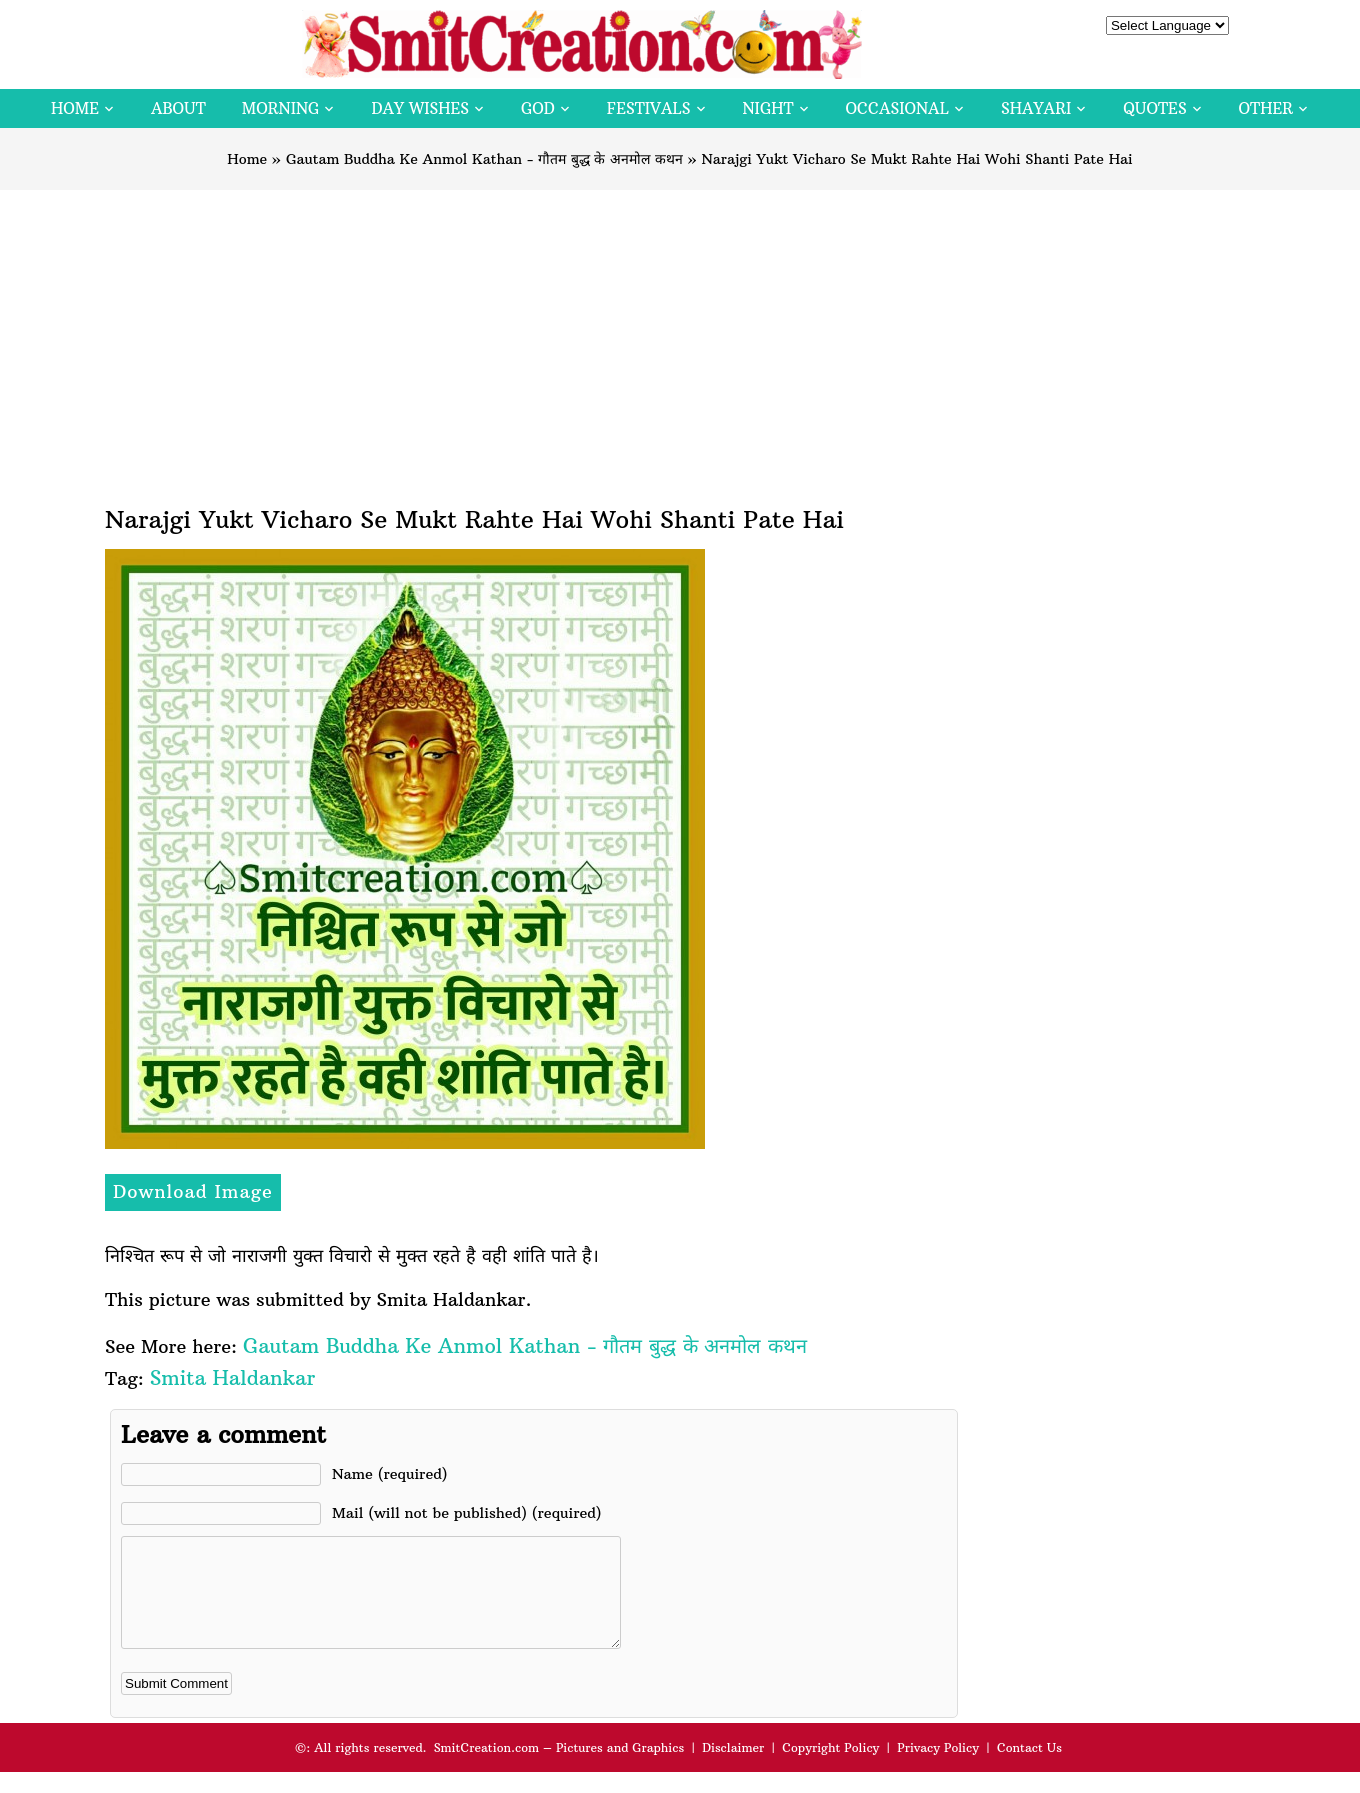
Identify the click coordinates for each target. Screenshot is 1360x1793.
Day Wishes (420, 108)
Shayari (1036, 108)
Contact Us (1029, 1768)
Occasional (897, 108)
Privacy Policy (938, 1768)
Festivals (649, 108)
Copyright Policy (830, 1768)
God (538, 108)
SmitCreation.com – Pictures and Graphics (559, 1768)
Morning (281, 108)
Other (1266, 108)
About (178, 108)
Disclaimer (733, 1768)
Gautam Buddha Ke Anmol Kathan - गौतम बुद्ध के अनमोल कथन (484, 159)
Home (75, 108)
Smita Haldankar (232, 1377)
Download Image (193, 1191)
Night (768, 108)
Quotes (1154, 108)
